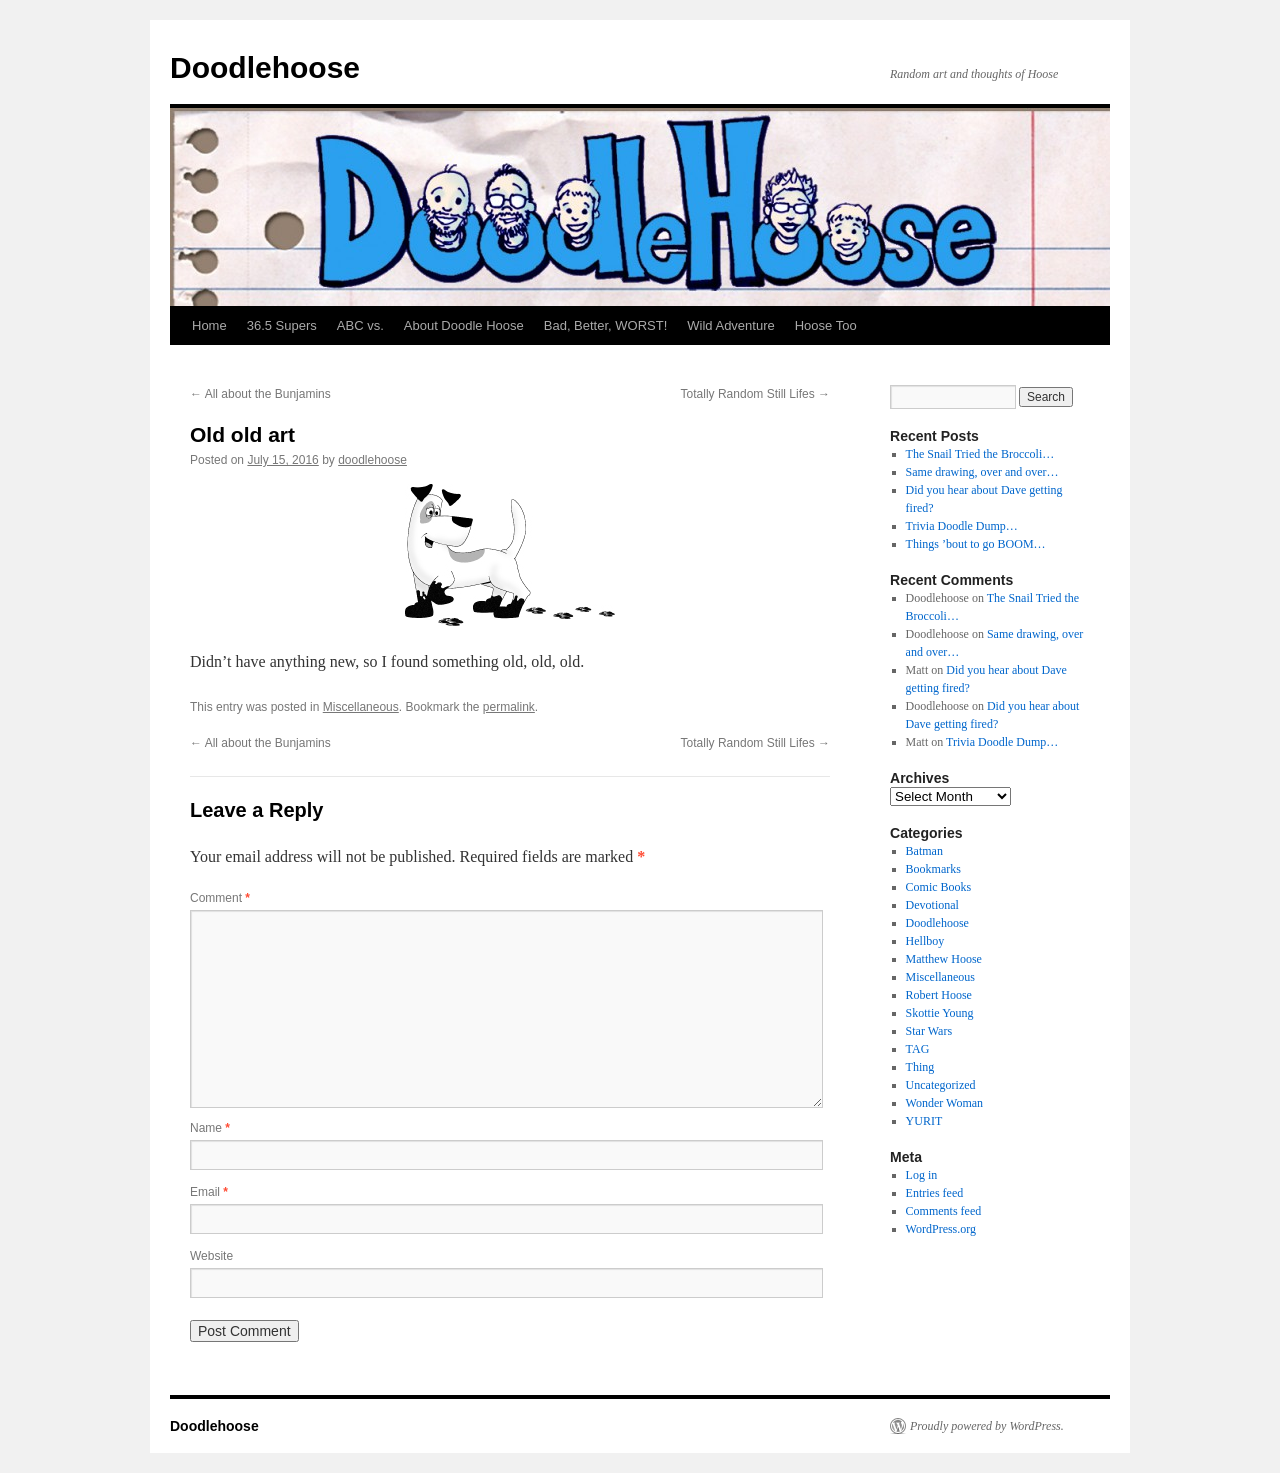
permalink (509, 707)
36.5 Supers (282, 325)
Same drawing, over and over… (982, 472)
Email (209, 1192)
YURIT (924, 1121)
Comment (220, 898)
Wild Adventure (730, 325)
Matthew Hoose (944, 959)
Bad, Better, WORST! (606, 325)
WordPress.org (941, 1229)
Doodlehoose (265, 67)
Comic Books (939, 887)
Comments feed (944, 1211)
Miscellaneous (361, 707)
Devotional (932, 905)
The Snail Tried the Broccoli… (980, 454)
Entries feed (935, 1193)
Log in (922, 1175)
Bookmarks (933, 869)
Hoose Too (826, 325)
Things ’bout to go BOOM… (976, 544)
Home (209, 325)
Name (210, 1128)
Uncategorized (941, 1085)
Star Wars (929, 1031)
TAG (918, 1049)
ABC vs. (360, 325)
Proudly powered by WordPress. (987, 1426)
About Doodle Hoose (464, 325)
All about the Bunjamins (260, 394)
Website (211, 1256)
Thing (920, 1067)
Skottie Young (940, 1013)
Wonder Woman (945, 1103)
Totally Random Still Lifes (755, 394)
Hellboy (925, 941)
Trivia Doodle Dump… (962, 526)
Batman (924, 851)
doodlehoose (372, 460)
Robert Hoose (939, 995)
